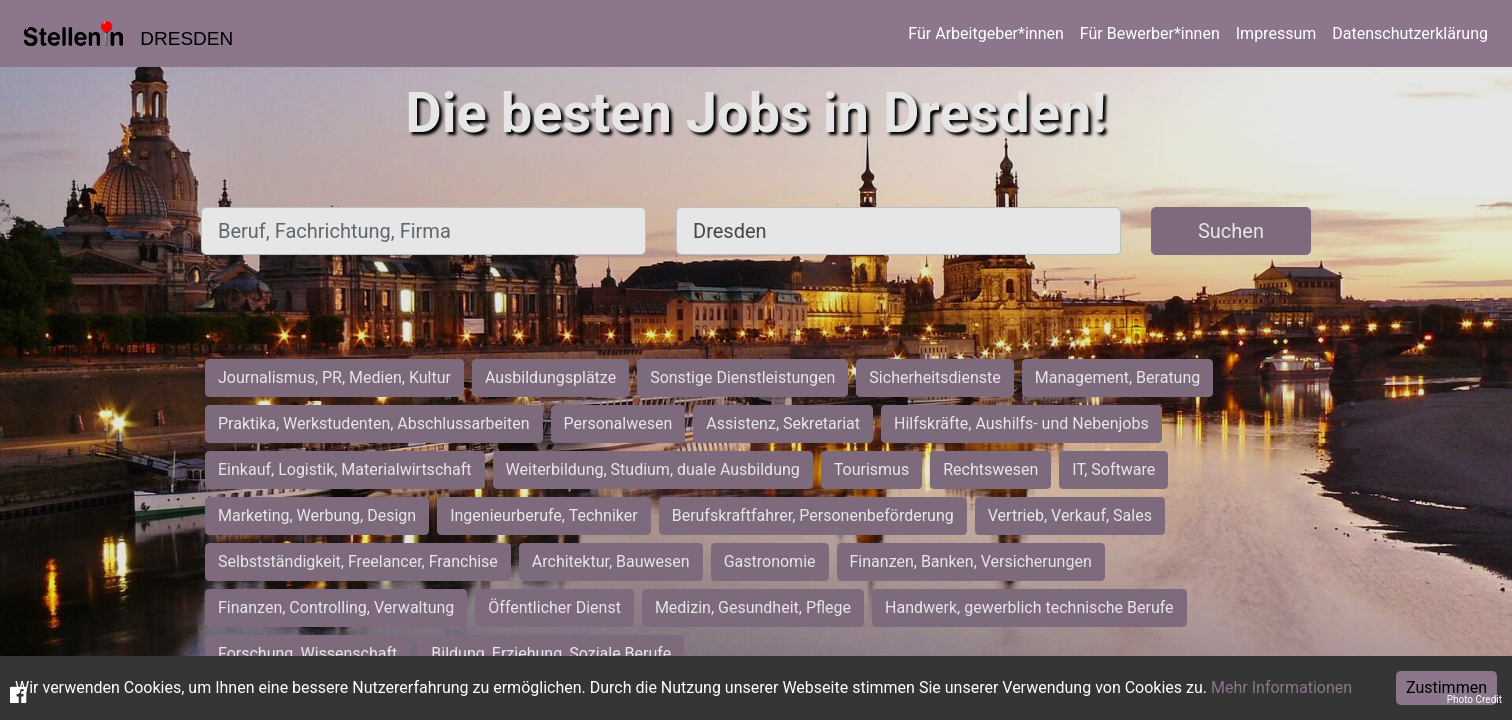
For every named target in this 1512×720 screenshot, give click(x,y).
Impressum (1276, 33)
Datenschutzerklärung (1410, 33)
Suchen (1231, 231)
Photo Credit (1474, 699)
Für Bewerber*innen (1150, 33)
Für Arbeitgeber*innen (985, 33)
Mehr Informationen (1281, 687)
